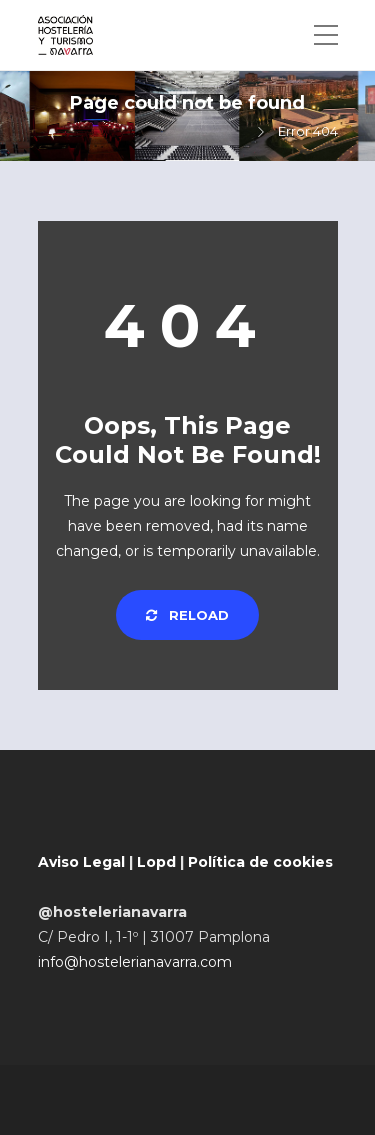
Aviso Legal (81, 862)
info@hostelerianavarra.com (135, 962)
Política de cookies (260, 862)
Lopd (156, 862)
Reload (187, 615)
